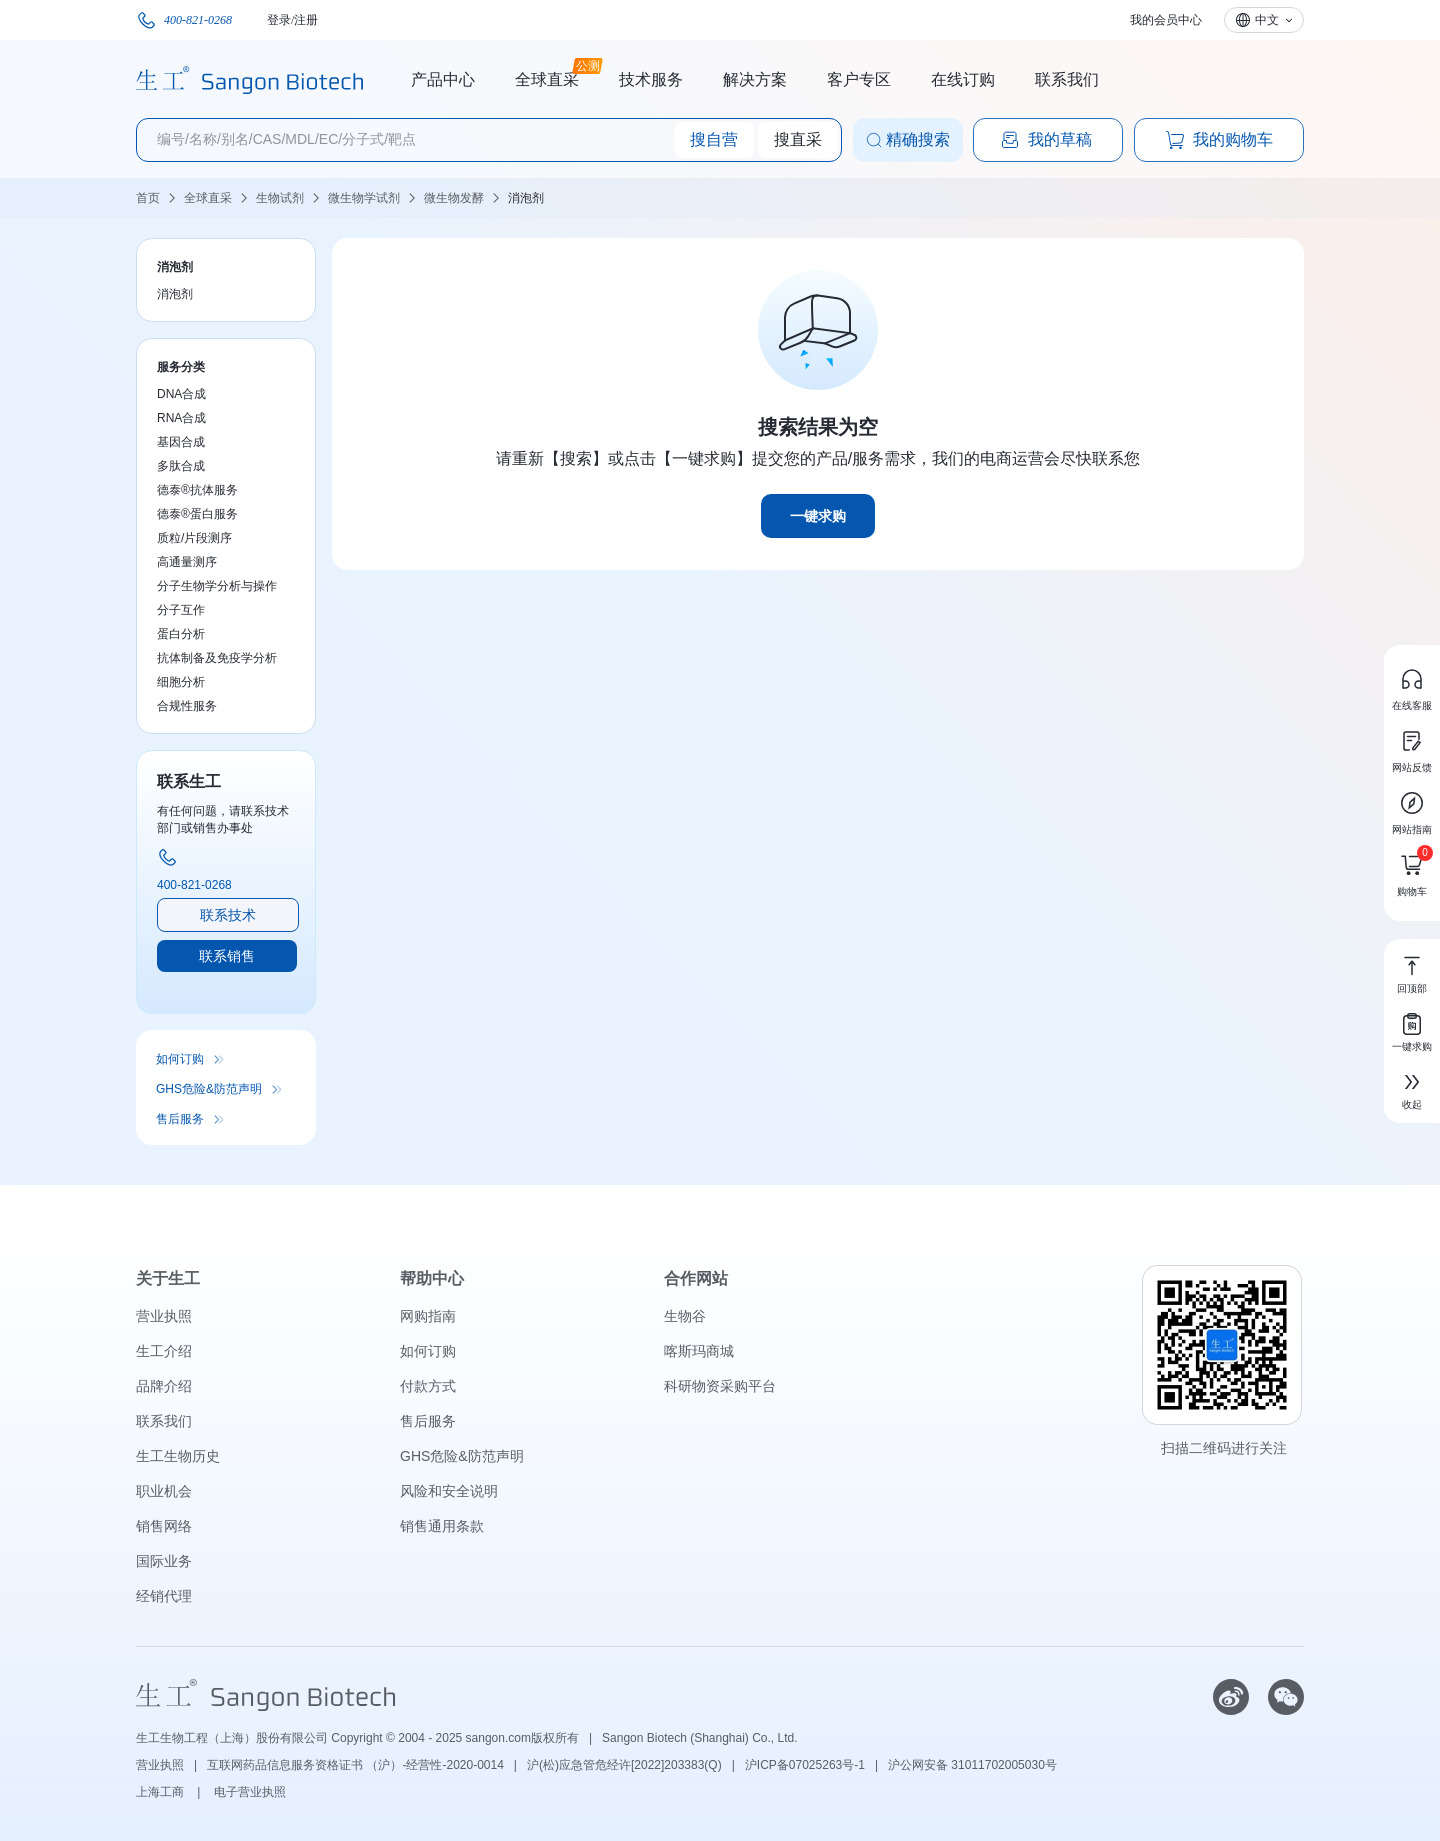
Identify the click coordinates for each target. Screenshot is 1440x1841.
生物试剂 (280, 198)
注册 (306, 20)
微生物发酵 (454, 198)
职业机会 (164, 1491)
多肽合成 (181, 466)
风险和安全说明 (449, 1491)
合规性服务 (187, 706)
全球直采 (547, 77)
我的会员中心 (1166, 20)
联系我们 (1067, 79)
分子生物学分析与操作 (217, 586)
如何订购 (180, 1059)
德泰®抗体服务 (197, 490)
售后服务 (180, 1119)
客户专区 (859, 79)
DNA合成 (181, 394)
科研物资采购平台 (720, 1386)
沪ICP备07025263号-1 (805, 1765)
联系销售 (227, 956)
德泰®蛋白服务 (197, 514)
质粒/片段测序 (194, 538)
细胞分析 (181, 682)
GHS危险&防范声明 (209, 1089)
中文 (1267, 20)
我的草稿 (1046, 140)
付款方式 (428, 1386)
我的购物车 (1219, 140)
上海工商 (161, 1792)
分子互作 (181, 610)
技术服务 (651, 79)
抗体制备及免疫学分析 (217, 658)
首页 (148, 198)
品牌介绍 (164, 1386)
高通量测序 (187, 562)
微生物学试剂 (364, 198)
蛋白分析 (181, 634)
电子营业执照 (250, 1792)
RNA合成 (181, 418)
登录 (279, 20)
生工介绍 (164, 1351)
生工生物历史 (178, 1456)
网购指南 (428, 1316)
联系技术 (228, 915)
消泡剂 (526, 198)
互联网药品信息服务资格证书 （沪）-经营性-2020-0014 (355, 1765)
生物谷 (685, 1316)
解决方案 (755, 79)
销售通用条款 (442, 1526)
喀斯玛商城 (699, 1351)
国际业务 (164, 1561)
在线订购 (963, 79)
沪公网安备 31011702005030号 (972, 1765)
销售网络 (164, 1526)
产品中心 (443, 79)
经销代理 (164, 1596)
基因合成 (181, 442)
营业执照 (164, 1316)
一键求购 (818, 516)
